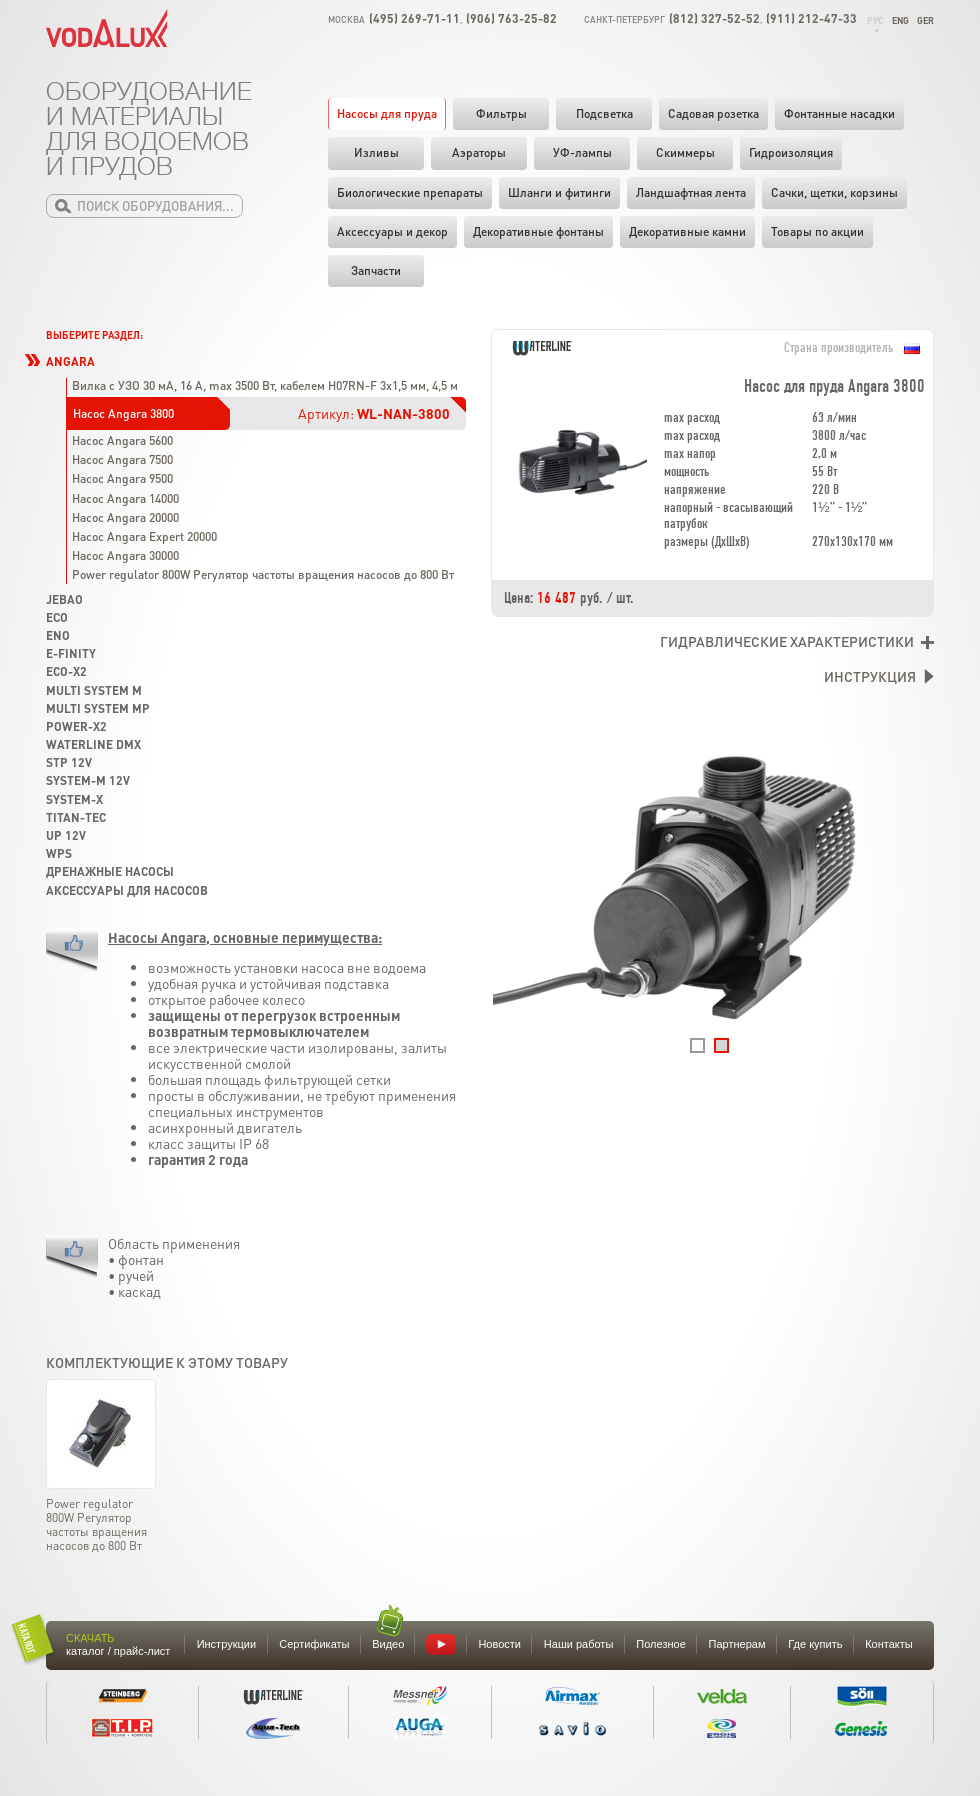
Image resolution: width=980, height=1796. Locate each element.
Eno (58, 635)
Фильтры (501, 113)
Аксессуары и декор (392, 231)
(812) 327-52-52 (714, 18)
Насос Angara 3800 (123, 413)
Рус (875, 20)
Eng (900, 20)
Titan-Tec (76, 817)
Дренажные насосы (110, 871)
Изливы (376, 152)
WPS (59, 853)
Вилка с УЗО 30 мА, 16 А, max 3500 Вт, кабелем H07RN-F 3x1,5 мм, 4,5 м (265, 385)
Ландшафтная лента (691, 192)
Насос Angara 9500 (122, 478)
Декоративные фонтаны (538, 231)
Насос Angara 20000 (125, 517)
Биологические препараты (410, 192)
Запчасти (376, 270)
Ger (925, 20)
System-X (74, 799)
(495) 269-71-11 (414, 18)
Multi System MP (98, 708)
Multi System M (94, 690)
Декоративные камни (687, 231)
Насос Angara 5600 (122, 440)
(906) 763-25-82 (511, 18)
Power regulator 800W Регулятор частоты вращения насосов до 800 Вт (263, 574)
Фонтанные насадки (839, 113)
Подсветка (604, 113)
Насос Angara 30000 (125, 555)
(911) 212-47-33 (811, 18)
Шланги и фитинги (559, 192)
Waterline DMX (93, 744)
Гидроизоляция (791, 152)
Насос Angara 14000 (125, 498)
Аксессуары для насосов (127, 890)
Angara (70, 361)
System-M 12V (88, 780)
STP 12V (69, 762)
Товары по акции (817, 231)
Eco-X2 (66, 671)
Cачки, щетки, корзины (834, 192)
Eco (57, 617)
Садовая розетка (713, 113)
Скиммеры (685, 152)
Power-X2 (76, 726)
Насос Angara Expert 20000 (144, 536)
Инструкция (870, 676)
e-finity (71, 653)
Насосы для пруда (387, 113)
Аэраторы (479, 152)
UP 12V (66, 835)
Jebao (64, 599)
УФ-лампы (582, 152)
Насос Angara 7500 (122, 459)
